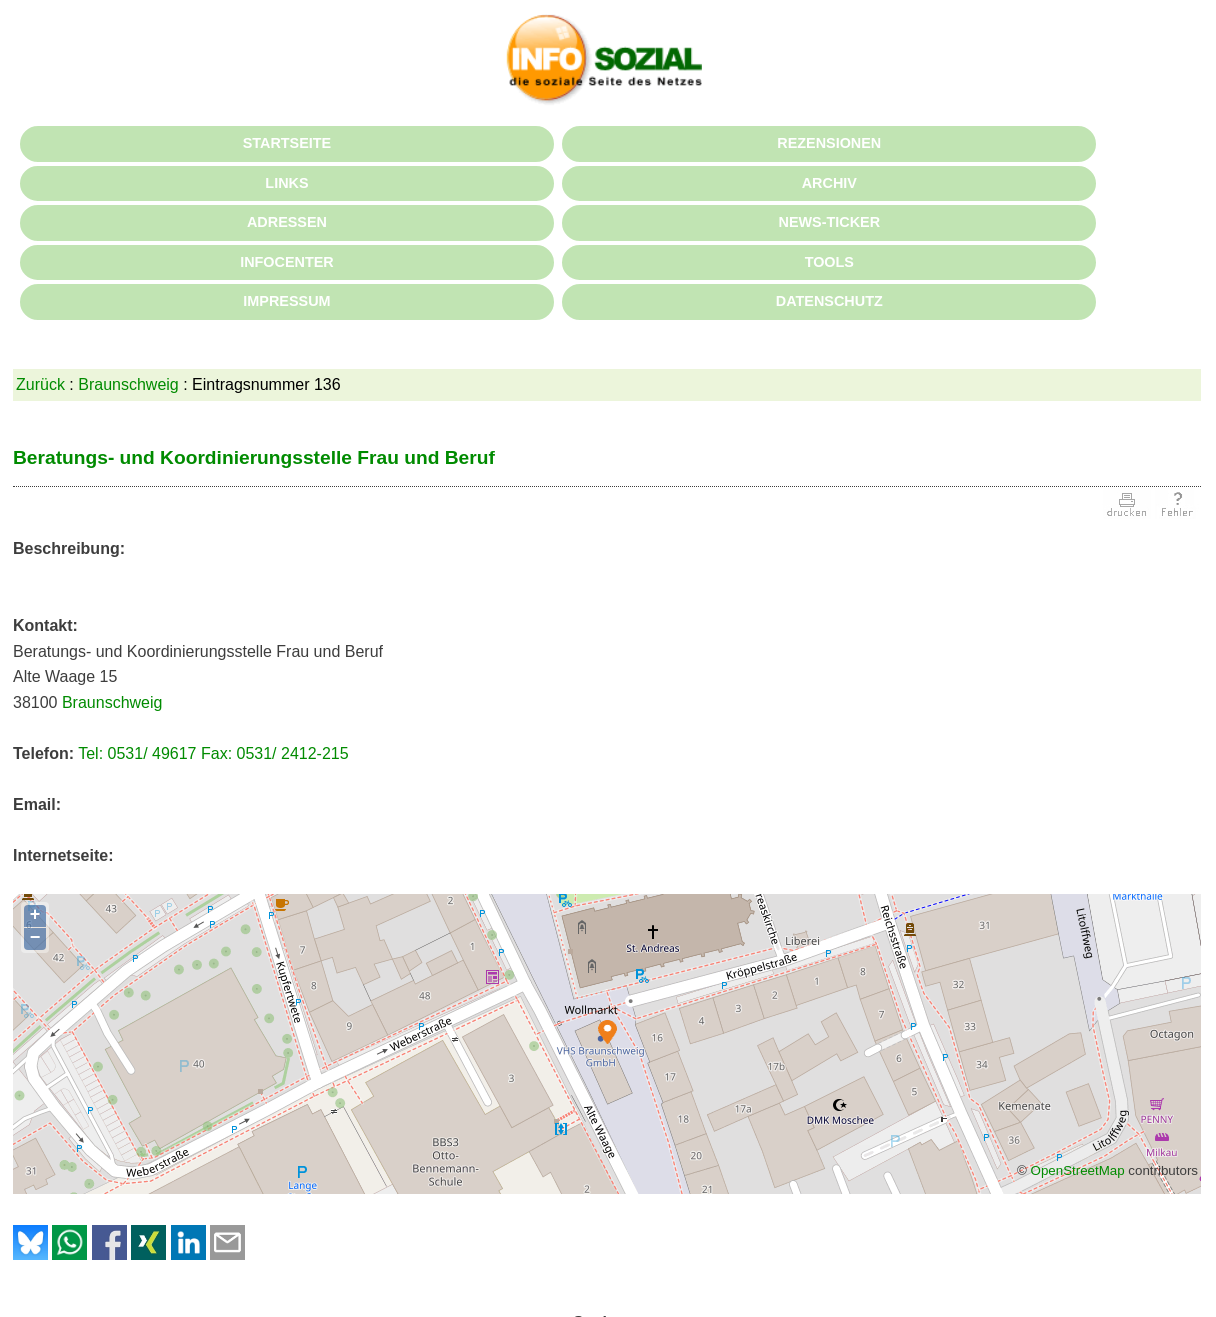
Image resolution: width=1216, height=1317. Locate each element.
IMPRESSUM (286, 301)
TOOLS (829, 262)
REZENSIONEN (829, 143)
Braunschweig (128, 384)
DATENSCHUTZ (829, 301)
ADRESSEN (287, 222)
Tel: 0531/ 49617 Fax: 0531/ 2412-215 (213, 753)
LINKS (286, 183)
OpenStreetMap (1078, 1170)
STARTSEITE (287, 143)
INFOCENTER (287, 262)
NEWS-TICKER (830, 222)
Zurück (40, 384)
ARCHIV (829, 183)
